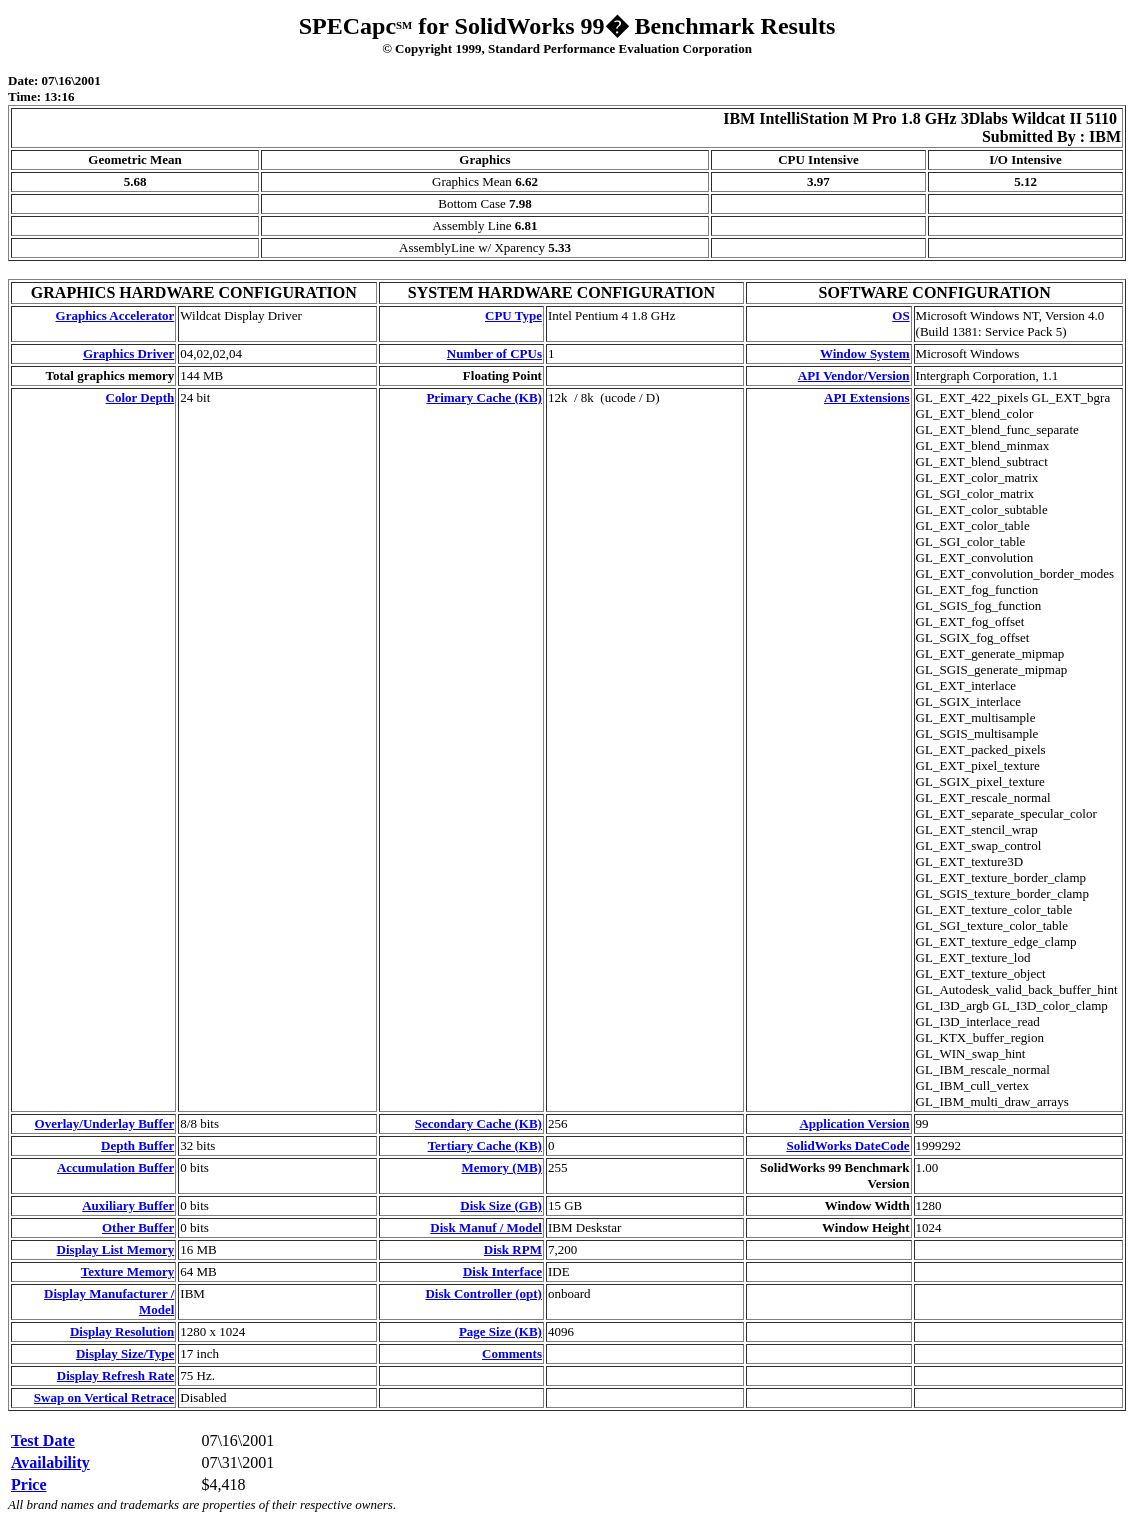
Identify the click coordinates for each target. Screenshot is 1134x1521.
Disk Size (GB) (501, 1205)
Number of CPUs (494, 353)
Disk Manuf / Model (486, 1227)
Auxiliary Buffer (128, 1205)
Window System (865, 353)
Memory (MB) (501, 1167)
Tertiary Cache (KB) (485, 1145)
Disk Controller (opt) (483, 1293)
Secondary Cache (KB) (478, 1123)
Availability (50, 1462)
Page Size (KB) (500, 1331)
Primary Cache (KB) (484, 397)
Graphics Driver (128, 353)
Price (29, 1484)
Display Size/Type (125, 1353)
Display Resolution (122, 1331)
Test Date (43, 1440)
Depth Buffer (137, 1145)
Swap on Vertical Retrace (104, 1397)
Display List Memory (116, 1249)
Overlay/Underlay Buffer (105, 1123)
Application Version (854, 1123)
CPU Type (513, 315)
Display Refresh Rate (115, 1375)
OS (900, 315)
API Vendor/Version (854, 375)
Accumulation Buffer (115, 1167)
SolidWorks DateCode (847, 1145)
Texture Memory (128, 1271)
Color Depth (140, 397)
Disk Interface (502, 1271)
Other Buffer (138, 1227)
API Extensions (867, 397)
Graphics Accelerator (115, 315)
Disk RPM (513, 1249)
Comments (512, 1353)
